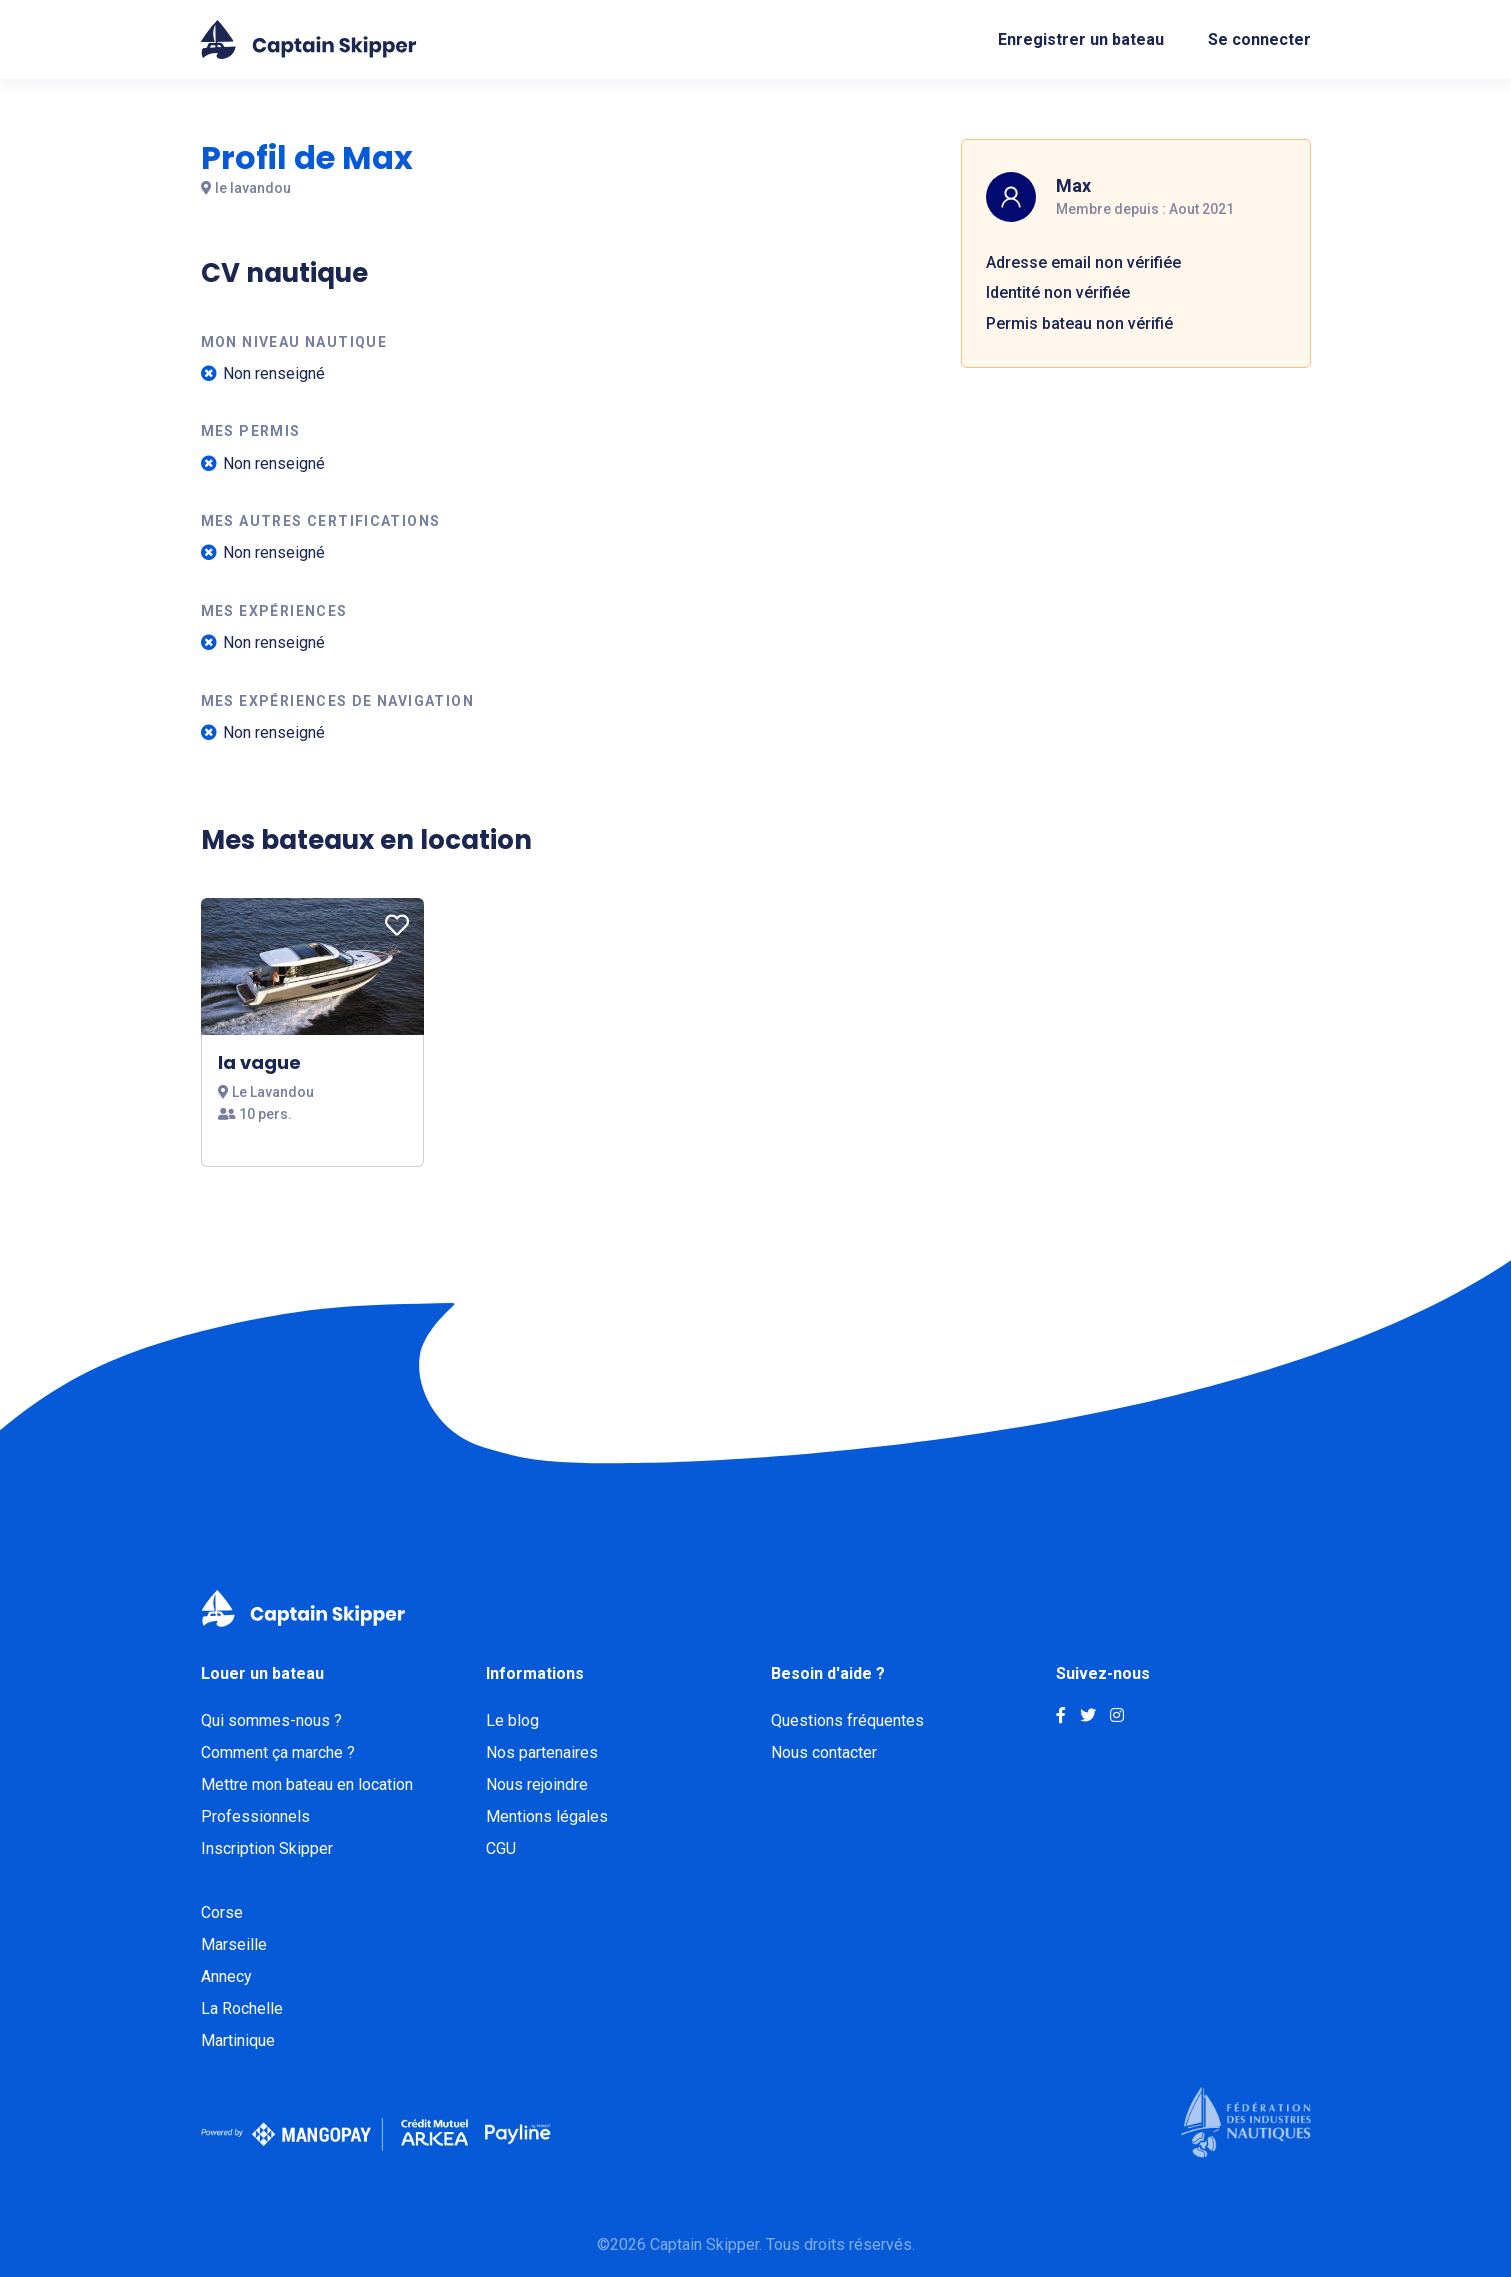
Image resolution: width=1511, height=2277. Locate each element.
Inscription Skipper (267, 1848)
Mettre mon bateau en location (307, 1784)
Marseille (234, 1944)
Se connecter (1259, 39)
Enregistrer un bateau (1081, 39)
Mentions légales (547, 1816)
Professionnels (255, 1816)
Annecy (226, 1976)
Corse (222, 1912)
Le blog (512, 1720)
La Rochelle (242, 2008)
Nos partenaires (542, 1752)
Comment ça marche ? (278, 1752)
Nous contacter (824, 1752)
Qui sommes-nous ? (271, 1720)
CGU (501, 1848)
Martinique (238, 2040)
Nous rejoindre (537, 1784)
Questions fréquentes (847, 1720)
